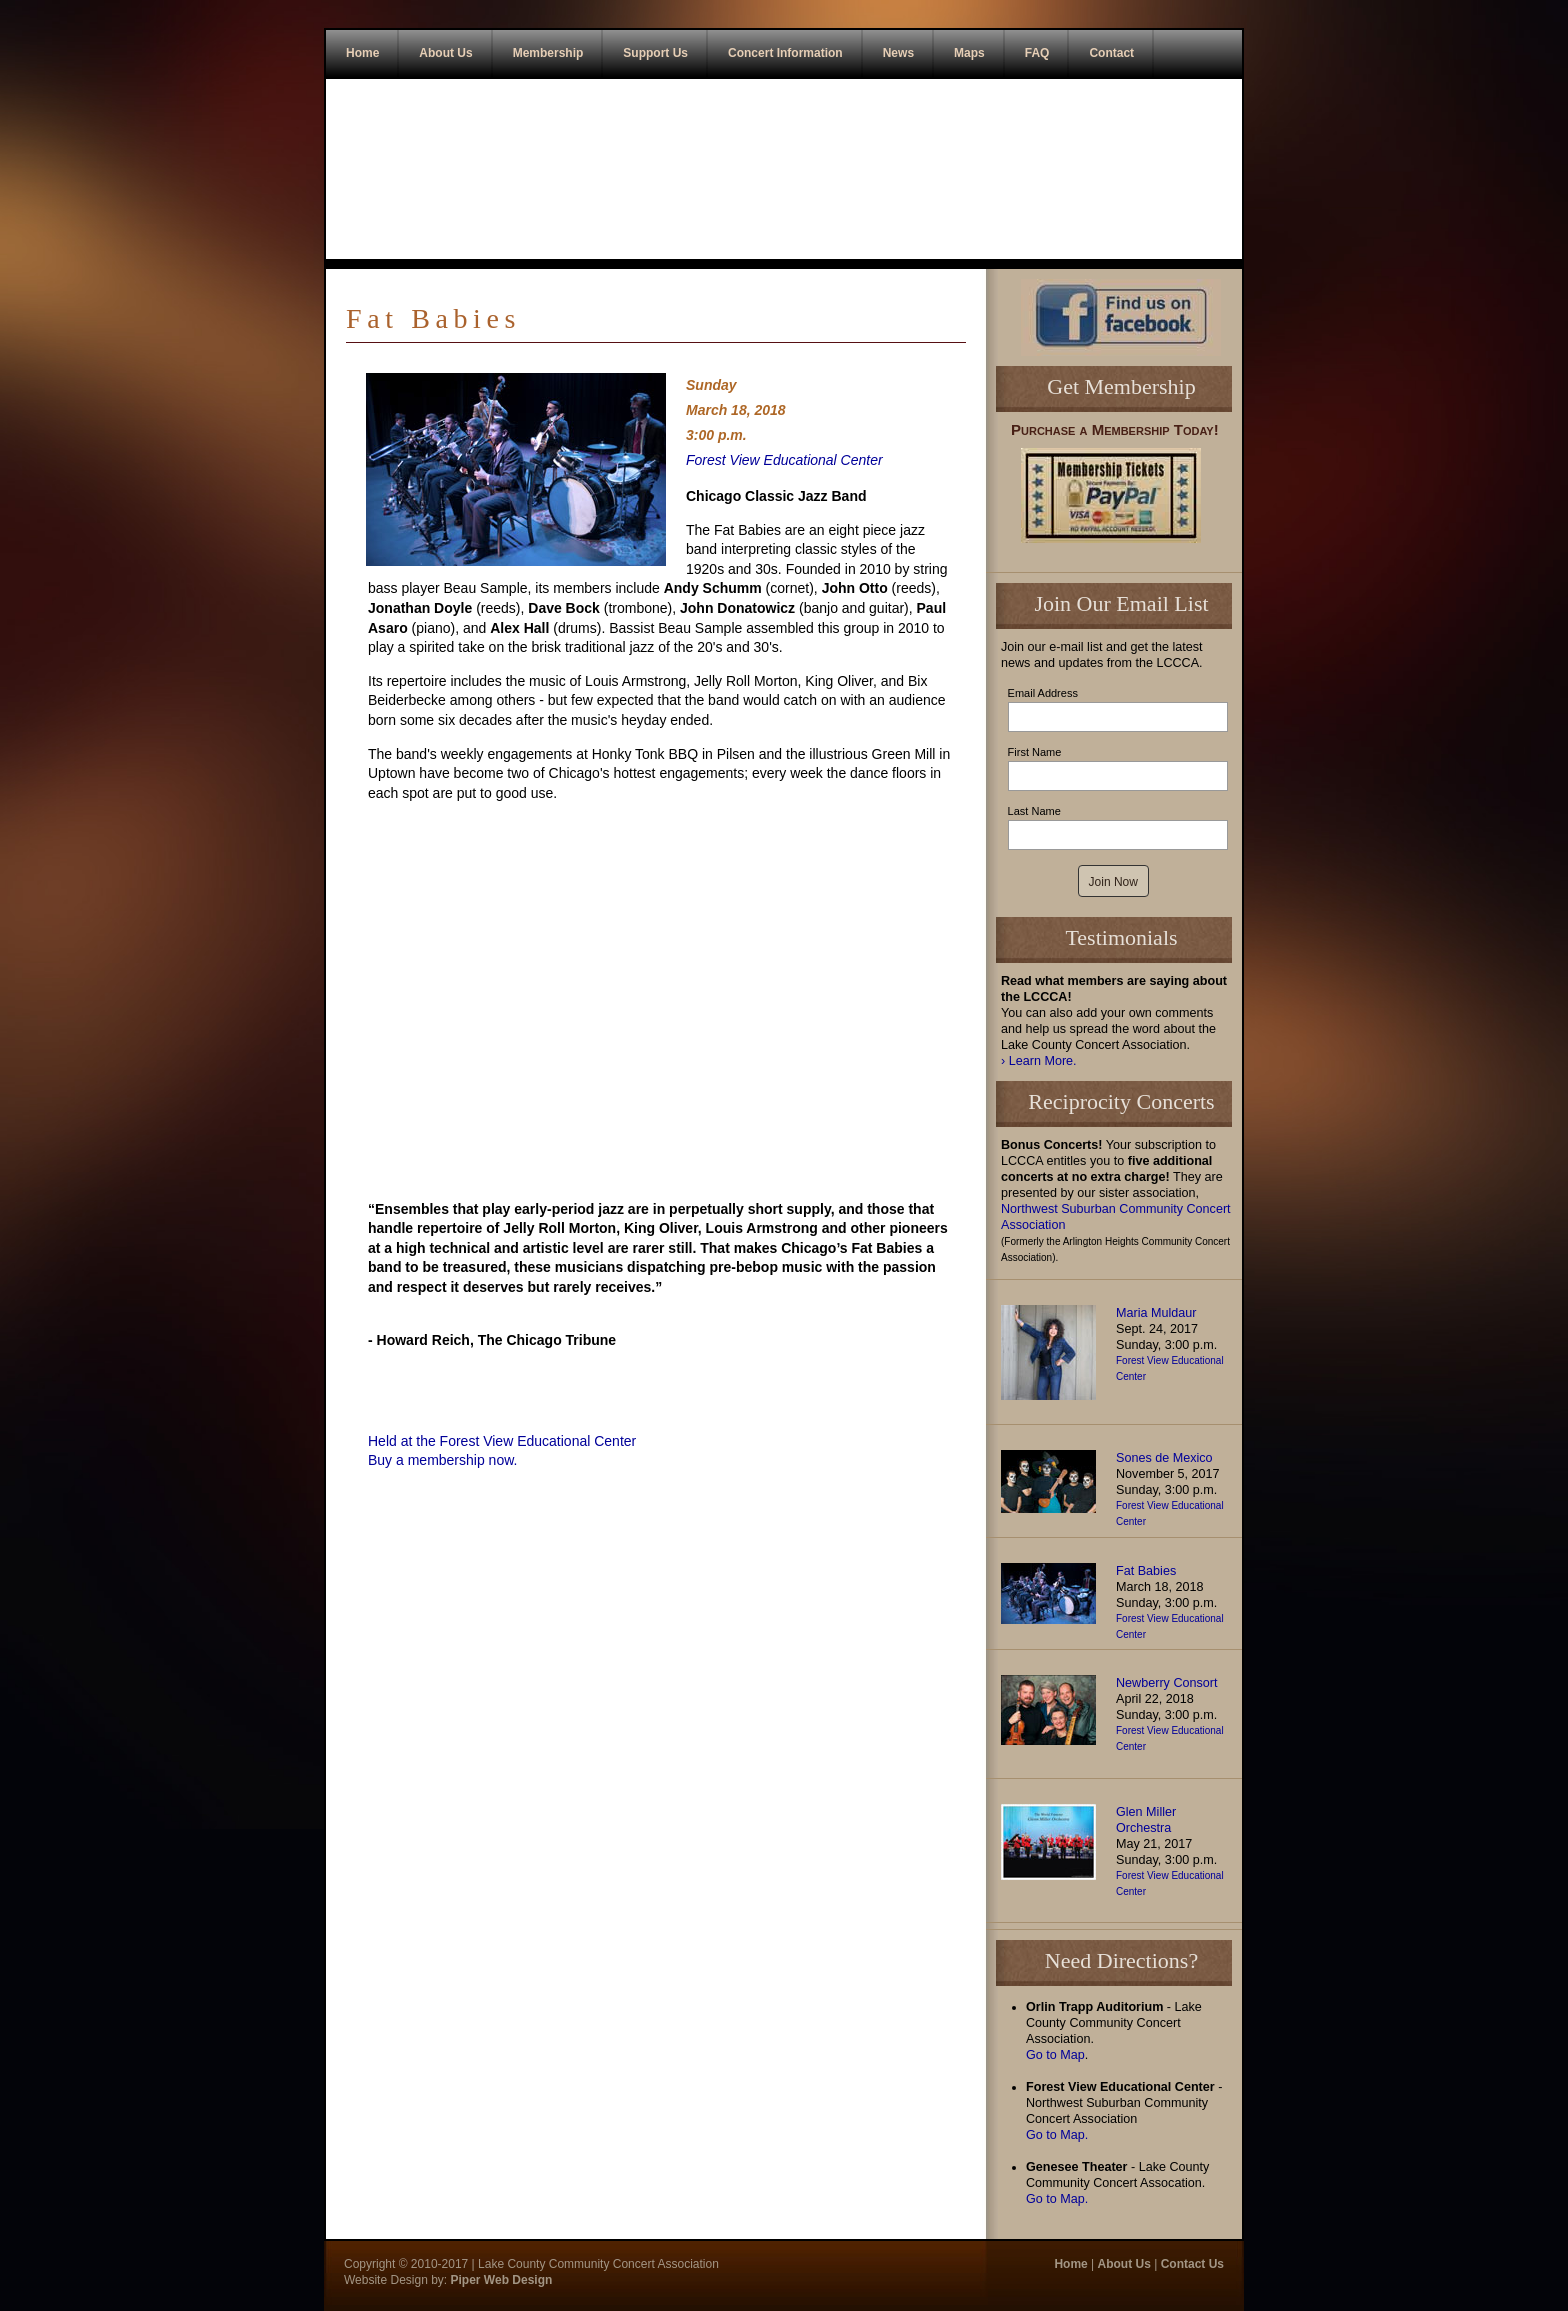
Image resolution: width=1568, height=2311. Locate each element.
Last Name (1034, 811)
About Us (445, 53)
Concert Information (785, 53)
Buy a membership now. (442, 1460)
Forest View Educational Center (784, 460)
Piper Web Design (499, 2280)
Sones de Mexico (1164, 1458)
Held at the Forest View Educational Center (502, 1441)
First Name (1035, 752)
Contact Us (1192, 2264)
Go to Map (1055, 2055)
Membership (548, 53)
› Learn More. (1039, 1061)
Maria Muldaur (1156, 1313)
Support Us (655, 53)
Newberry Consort (1166, 1683)
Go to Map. (1057, 2135)
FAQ (1037, 53)
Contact (1111, 53)
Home (362, 53)
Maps (969, 53)
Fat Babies (1146, 1571)
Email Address (1043, 693)
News (898, 53)
